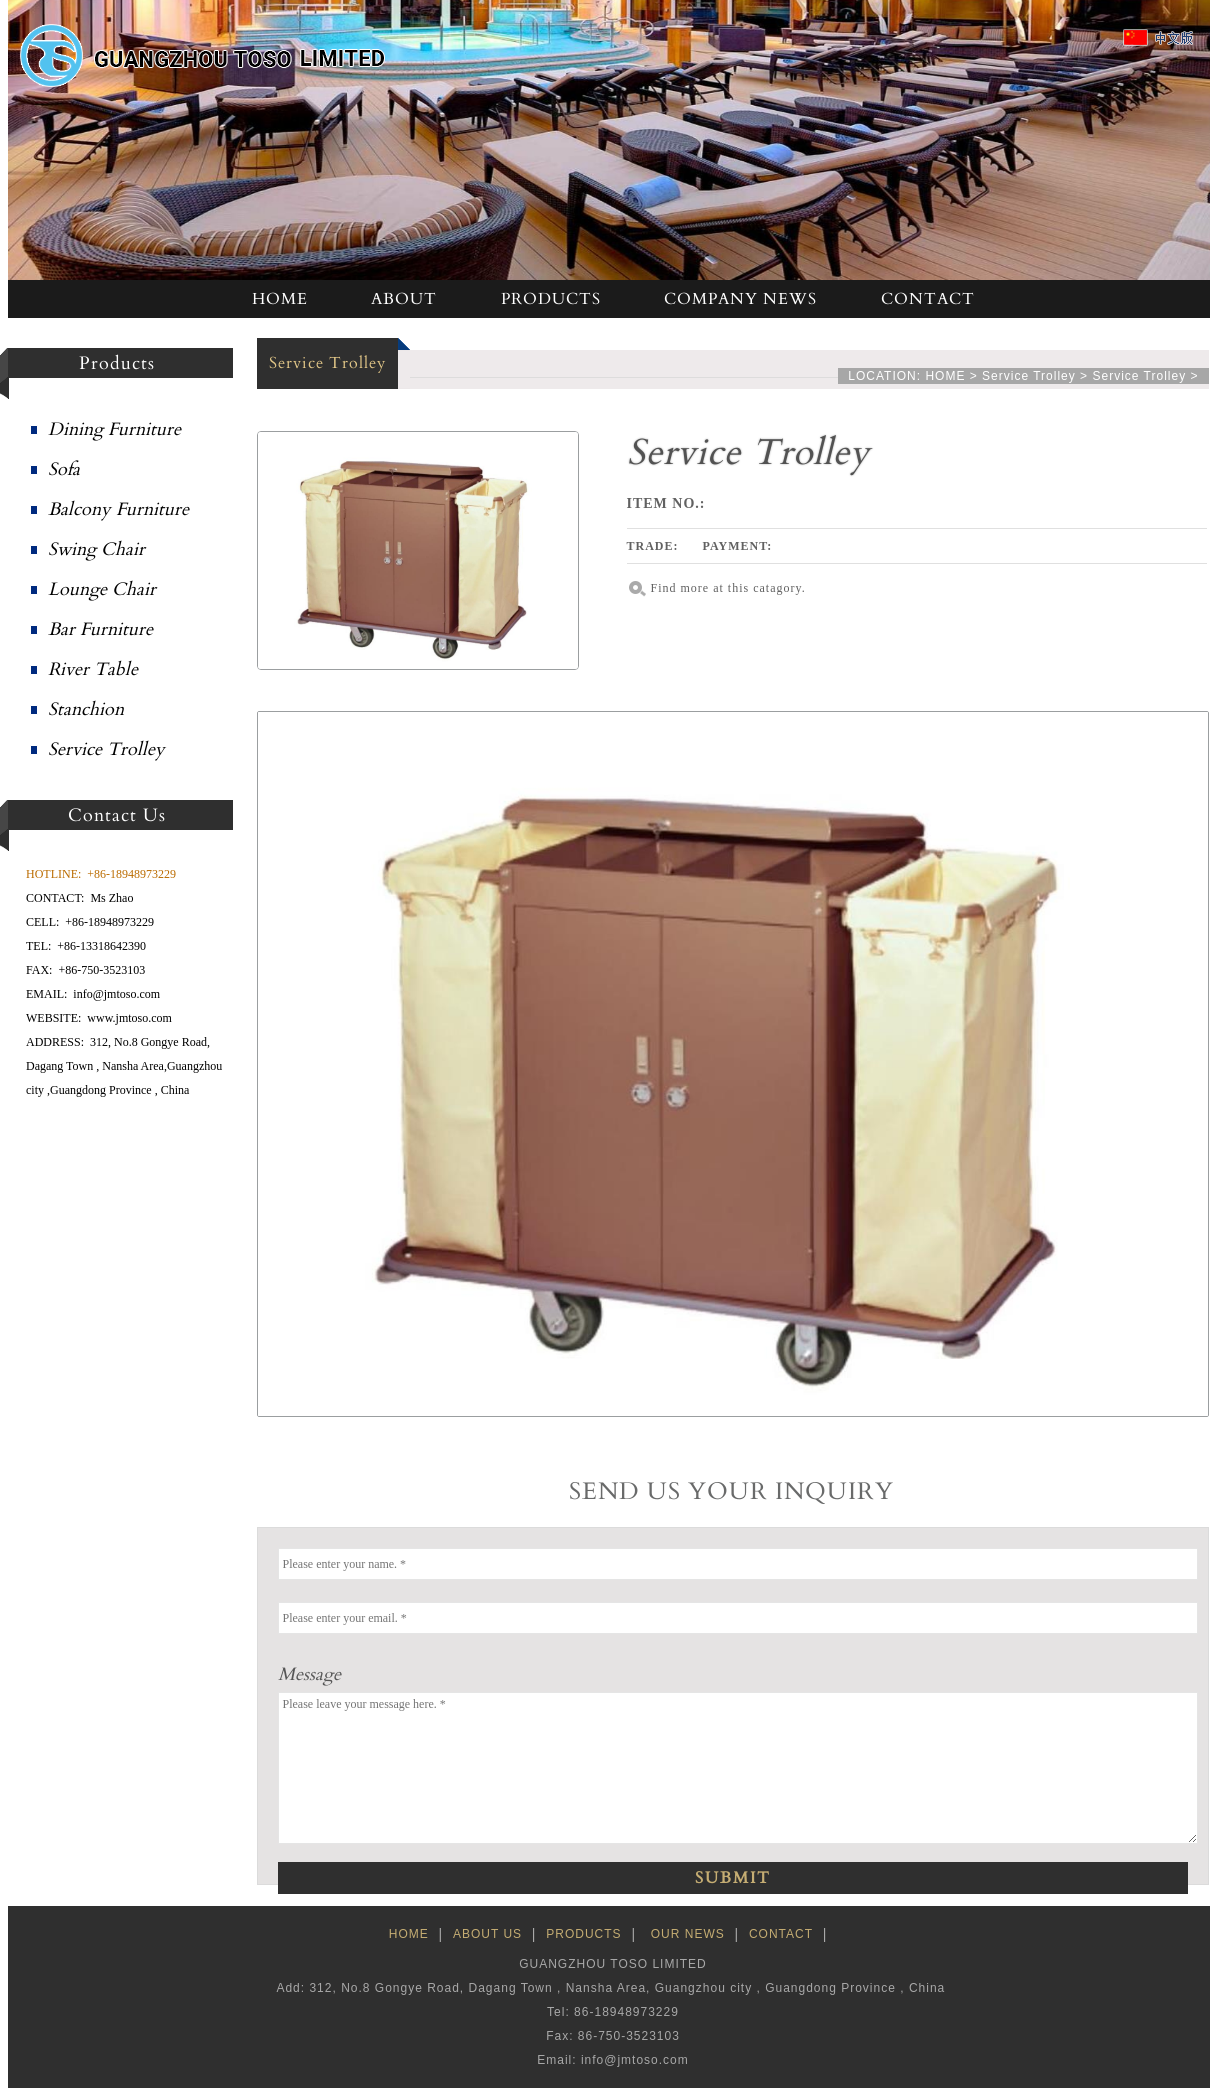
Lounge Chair (102, 589)
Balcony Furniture (118, 509)
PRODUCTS (551, 299)
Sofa (64, 469)
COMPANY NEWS (740, 299)
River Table (93, 669)
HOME (280, 299)
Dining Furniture (114, 429)
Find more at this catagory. (728, 588)
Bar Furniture (100, 629)
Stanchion (86, 709)
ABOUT (404, 299)
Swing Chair (96, 549)
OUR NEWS (688, 1934)
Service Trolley (106, 749)
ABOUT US (487, 1934)
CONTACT (928, 299)
